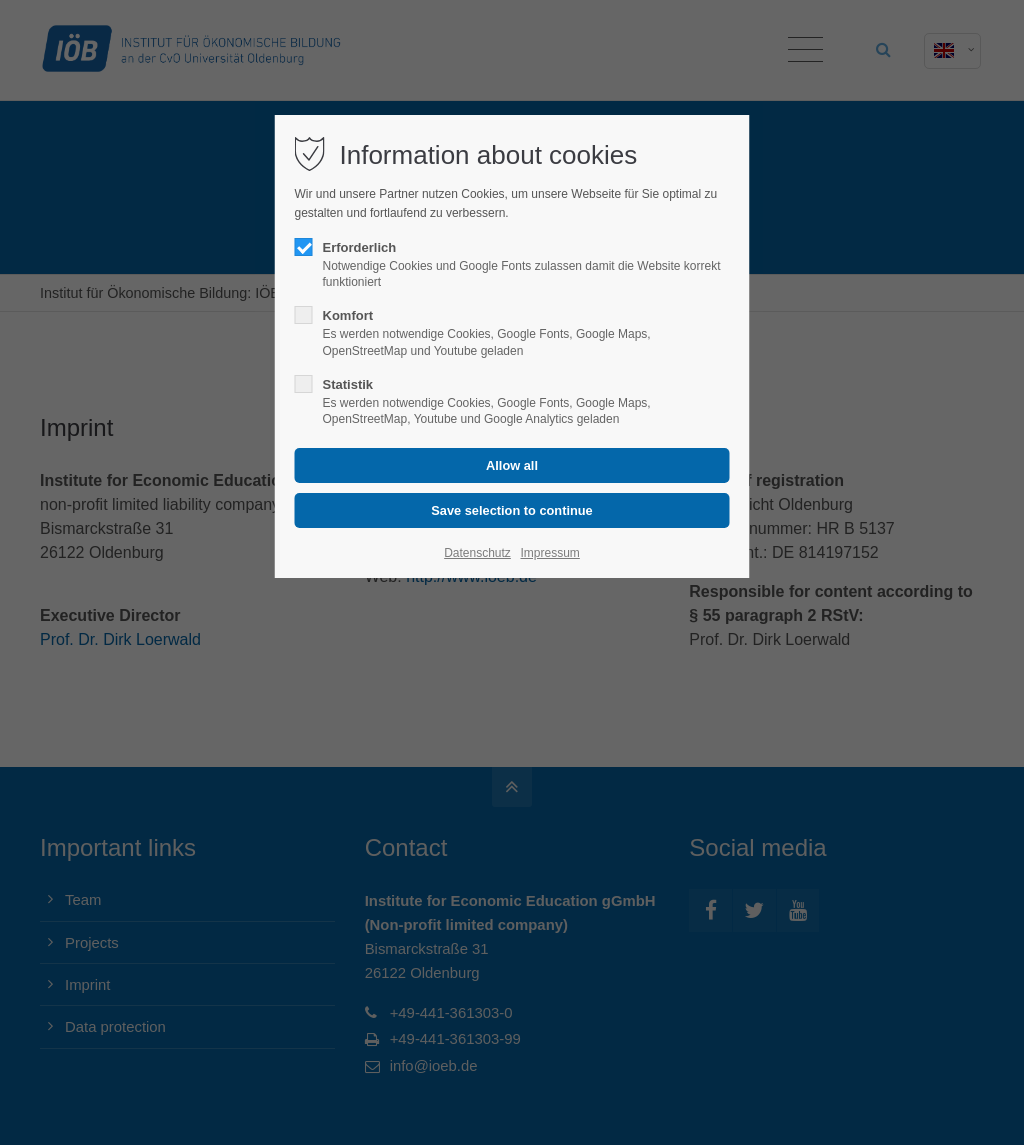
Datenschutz (477, 553)
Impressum (549, 553)
